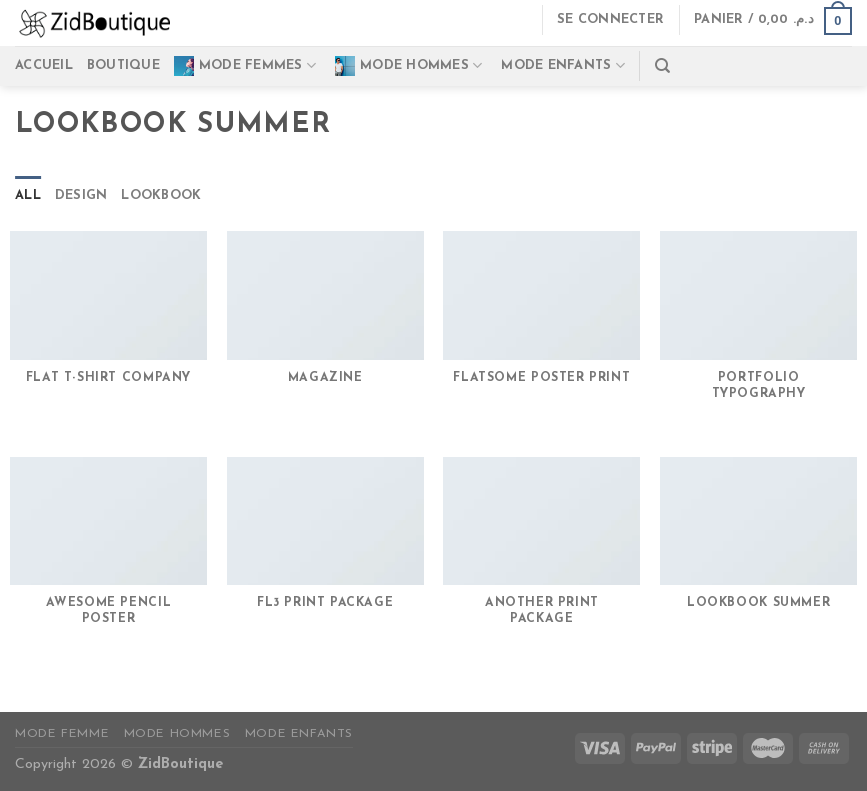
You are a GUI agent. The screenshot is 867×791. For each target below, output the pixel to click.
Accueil (44, 65)
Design (81, 195)
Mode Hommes (408, 66)
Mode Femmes (245, 66)
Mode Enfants (299, 734)
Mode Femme (62, 734)
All (28, 195)
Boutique (123, 65)
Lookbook (161, 195)
